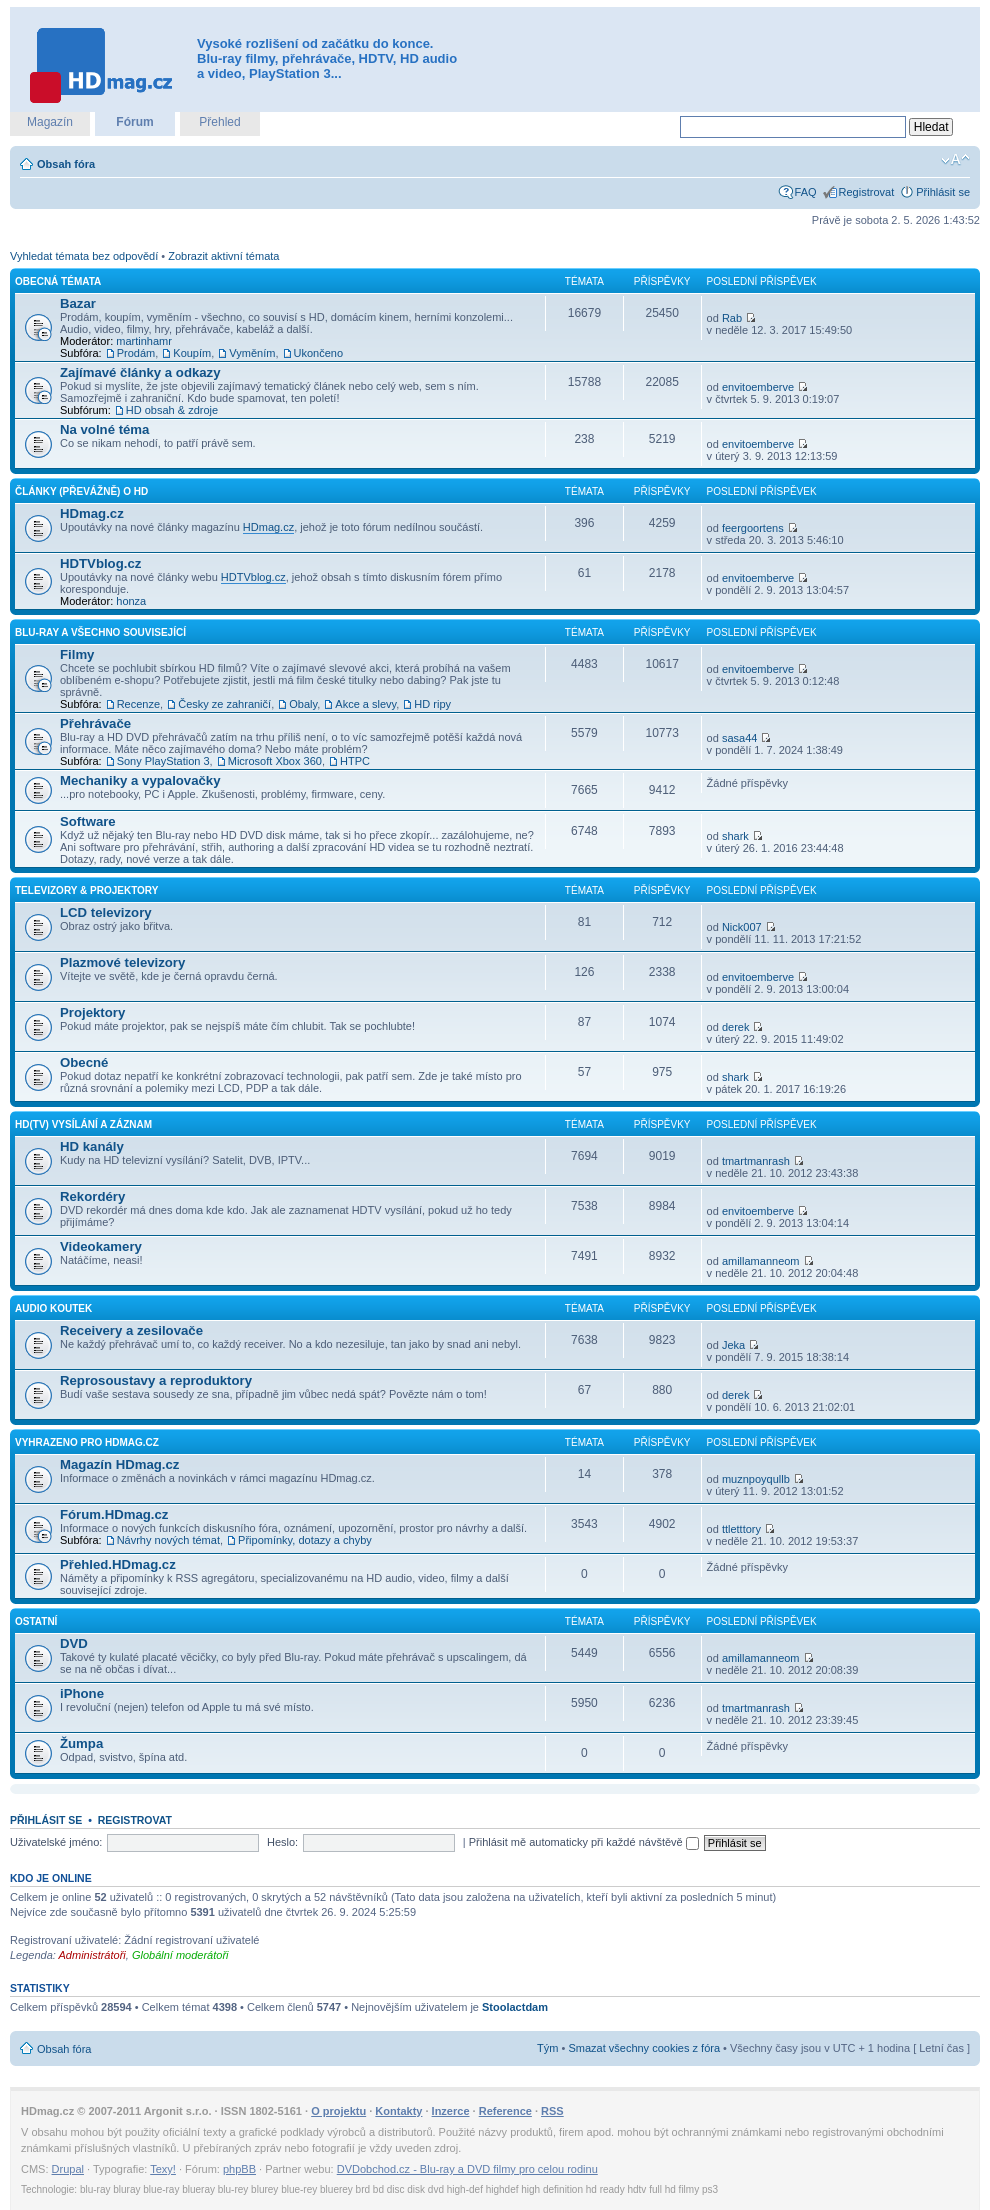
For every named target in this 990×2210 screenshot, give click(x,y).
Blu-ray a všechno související (100, 632)
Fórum (134, 122)
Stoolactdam (515, 2007)
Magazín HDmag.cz (119, 1464)
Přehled (219, 122)
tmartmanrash (756, 1161)
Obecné (84, 1062)
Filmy (77, 654)
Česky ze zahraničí (224, 704)
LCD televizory (106, 912)
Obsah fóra (66, 164)
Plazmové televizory (122, 962)
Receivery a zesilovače (131, 1330)
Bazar (78, 303)
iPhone (82, 1693)
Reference (505, 2111)
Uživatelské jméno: (56, 1842)
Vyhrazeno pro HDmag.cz (87, 1442)
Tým (547, 2048)
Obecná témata (58, 281)
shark (735, 836)
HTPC (355, 761)
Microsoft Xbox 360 (275, 761)
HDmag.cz (92, 513)
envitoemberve (758, 387)
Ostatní (36, 1621)
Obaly (303, 704)
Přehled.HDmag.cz (118, 1564)
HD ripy (432, 704)
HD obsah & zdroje (172, 410)
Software (88, 821)
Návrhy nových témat (168, 1540)
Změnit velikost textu (955, 160)
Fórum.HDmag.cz (114, 1514)
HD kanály (92, 1146)
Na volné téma (104, 429)
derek (736, 1027)
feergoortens (753, 528)
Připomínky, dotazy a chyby (305, 1540)
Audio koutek (53, 1308)
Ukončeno (319, 353)
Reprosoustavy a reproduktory (156, 1380)
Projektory (92, 1012)
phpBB (239, 2169)
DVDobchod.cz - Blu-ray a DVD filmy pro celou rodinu (467, 2169)
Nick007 (742, 927)
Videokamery (101, 1246)
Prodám (136, 353)
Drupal (68, 2169)
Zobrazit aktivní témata (223, 256)
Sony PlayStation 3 (163, 761)
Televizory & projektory (86, 890)
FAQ (806, 192)
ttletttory (741, 1529)
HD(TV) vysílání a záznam (83, 1124)
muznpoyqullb (756, 1479)
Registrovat (867, 192)
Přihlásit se (943, 192)
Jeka (733, 1345)
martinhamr (144, 341)
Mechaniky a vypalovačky (140, 780)
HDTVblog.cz (100, 563)
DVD (74, 1643)
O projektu (338, 2111)
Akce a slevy (365, 704)
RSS (552, 2111)
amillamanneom (761, 1261)
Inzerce (451, 2111)
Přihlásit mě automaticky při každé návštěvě (584, 1842)
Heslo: (282, 1842)
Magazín (50, 122)
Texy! (163, 2169)
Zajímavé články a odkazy (140, 372)
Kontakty (398, 2111)
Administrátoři (92, 1955)
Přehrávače (95, 723)
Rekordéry (92, 1196)
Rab (732, 318)
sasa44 (739, 738)
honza (131, 601)
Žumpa (81, 1743)
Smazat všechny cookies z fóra (644, 2048)
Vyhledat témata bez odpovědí (84, 256)
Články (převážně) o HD (81, 491)
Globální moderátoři (180, 1955)
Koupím (192, 353)
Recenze (138, 704)
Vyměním (252, 353)
